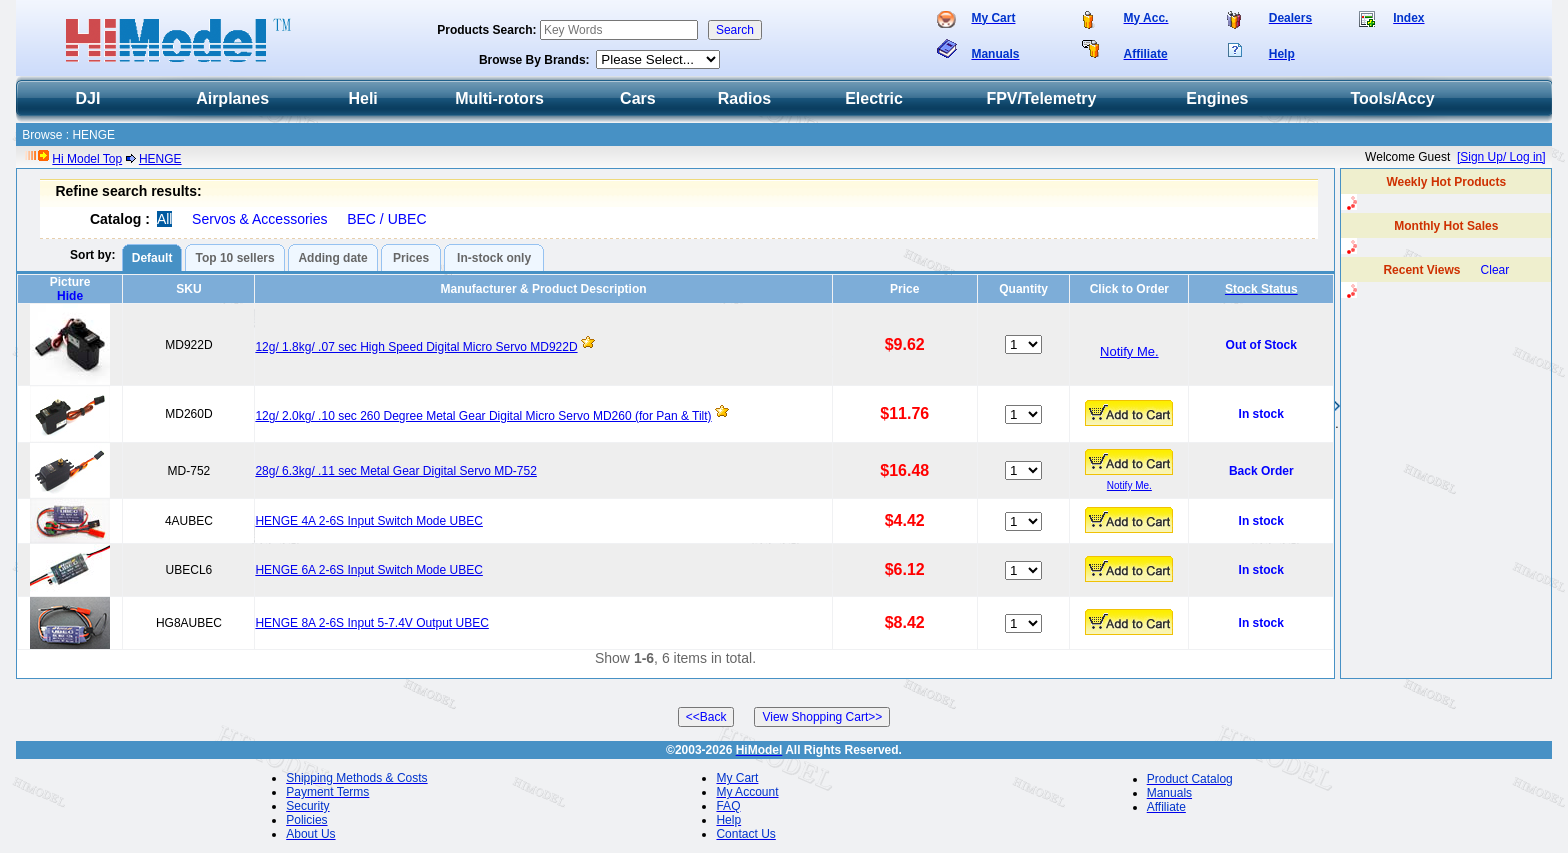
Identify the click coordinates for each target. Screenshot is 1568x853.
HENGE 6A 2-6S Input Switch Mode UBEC (368, 570)
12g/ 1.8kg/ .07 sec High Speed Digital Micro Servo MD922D (416, 347)
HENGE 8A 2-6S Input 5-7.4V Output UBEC (371, 623)
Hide (70, 296)
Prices (411, 258)
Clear (1495, 270)
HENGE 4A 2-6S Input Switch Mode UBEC (368, 521)
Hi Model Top (87, 159)
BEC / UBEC (386, 219)
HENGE (160, 159)
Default (152, 258)
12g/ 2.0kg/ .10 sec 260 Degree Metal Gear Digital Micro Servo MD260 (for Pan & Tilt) (483, 416)
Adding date (332, 258)
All (165, 219)
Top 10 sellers (235, 258)
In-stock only (494, 258)
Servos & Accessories (259, 219)
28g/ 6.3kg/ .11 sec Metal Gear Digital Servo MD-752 (395, 471)
